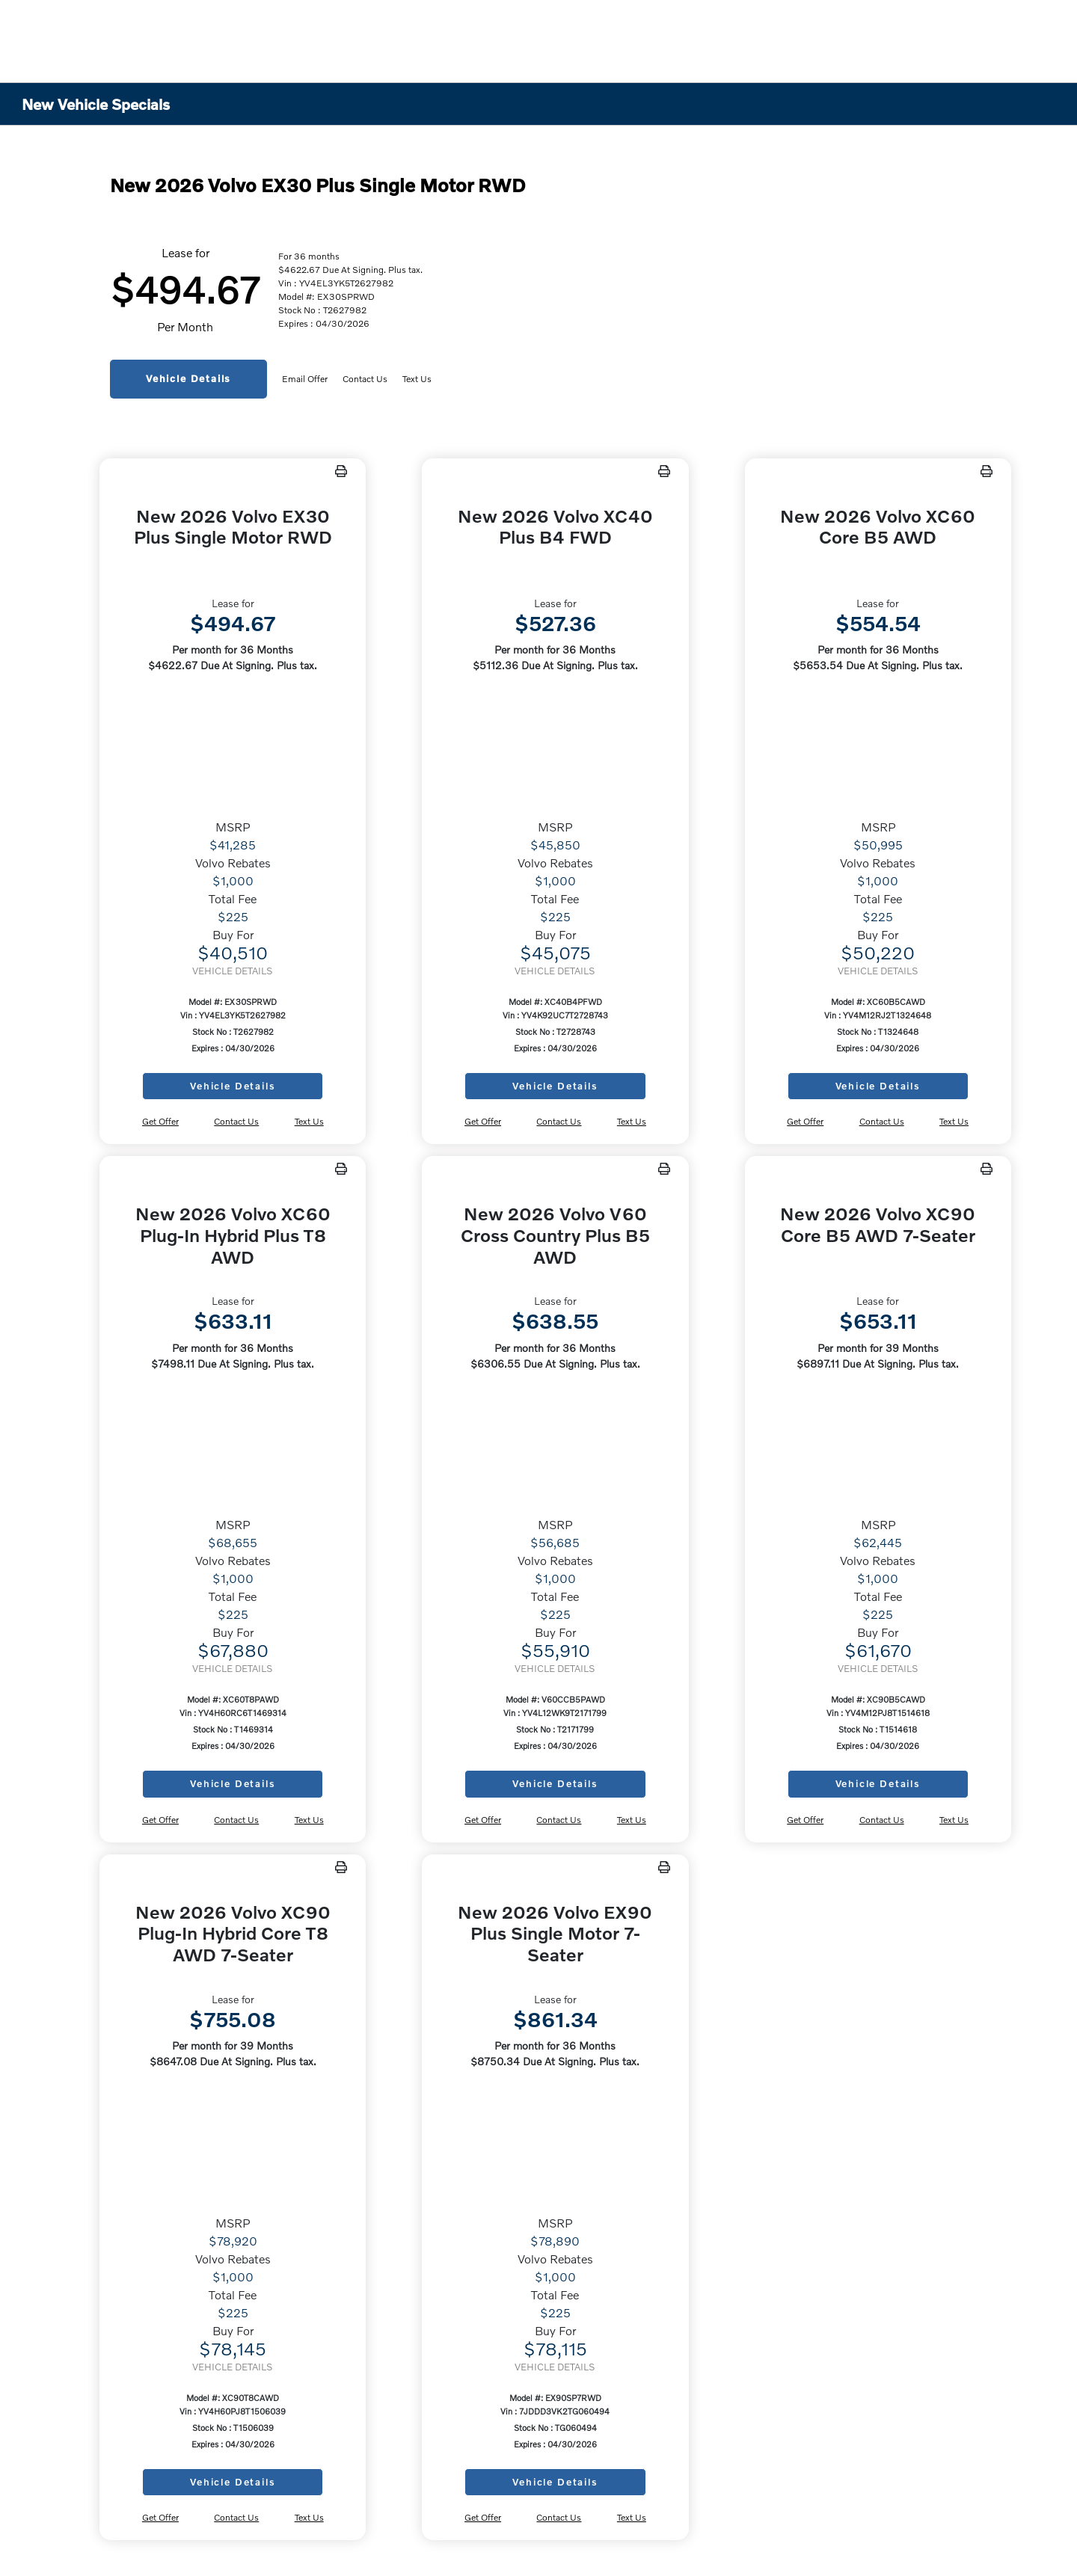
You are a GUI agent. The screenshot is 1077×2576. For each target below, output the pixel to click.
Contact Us (365, 378)
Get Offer (160, 1121)
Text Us (417, 378)
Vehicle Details (188, 378)
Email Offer (305, 378)
